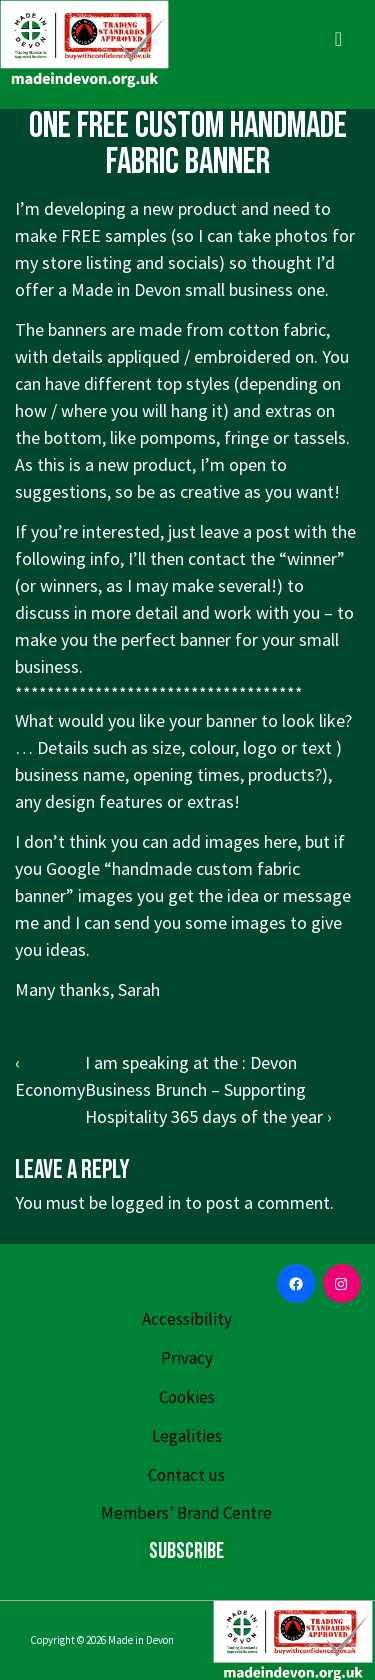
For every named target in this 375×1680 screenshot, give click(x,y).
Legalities (187, 1436)
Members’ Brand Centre (186, 1513)
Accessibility (187, 1319)
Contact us (186, 1475)
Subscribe (186, 1551)
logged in (146, 1202)
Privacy (187, 1358)
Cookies (187, 1397)
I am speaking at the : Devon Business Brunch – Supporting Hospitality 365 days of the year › (208, 1089)
